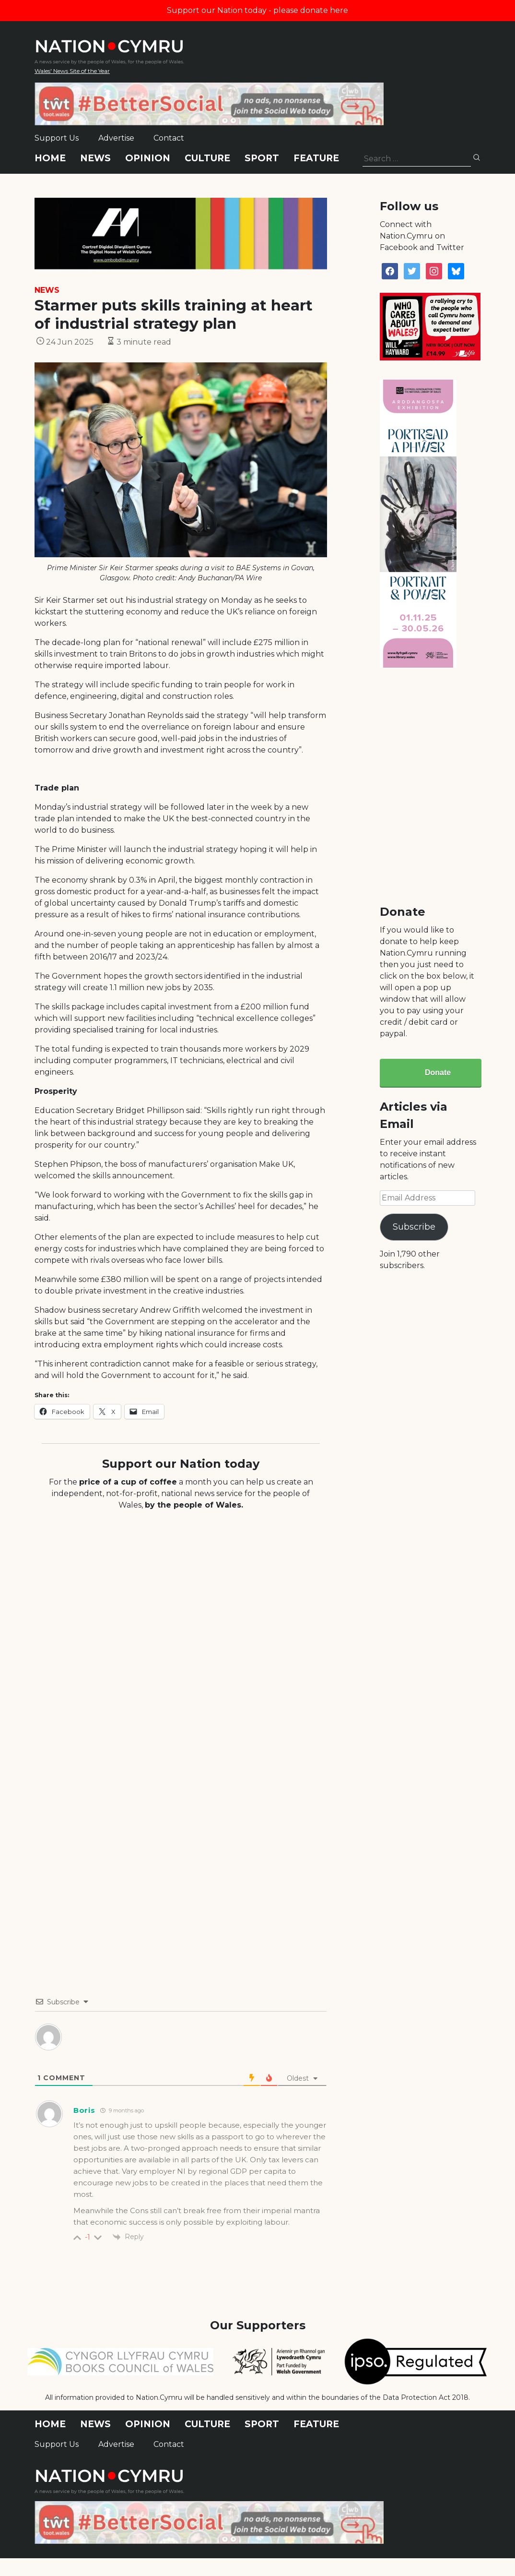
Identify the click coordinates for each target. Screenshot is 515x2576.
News (95, 158)
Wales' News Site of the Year (72, 70)
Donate (438, 1072)
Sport (262, 158)
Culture (207, 158)
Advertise (116, 138)
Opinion (147, 158)
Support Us (57, 138)
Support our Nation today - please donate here (257, 10)
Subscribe (414, 1227)
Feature (316, 158)
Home (50, 158)
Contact (168, 138)
